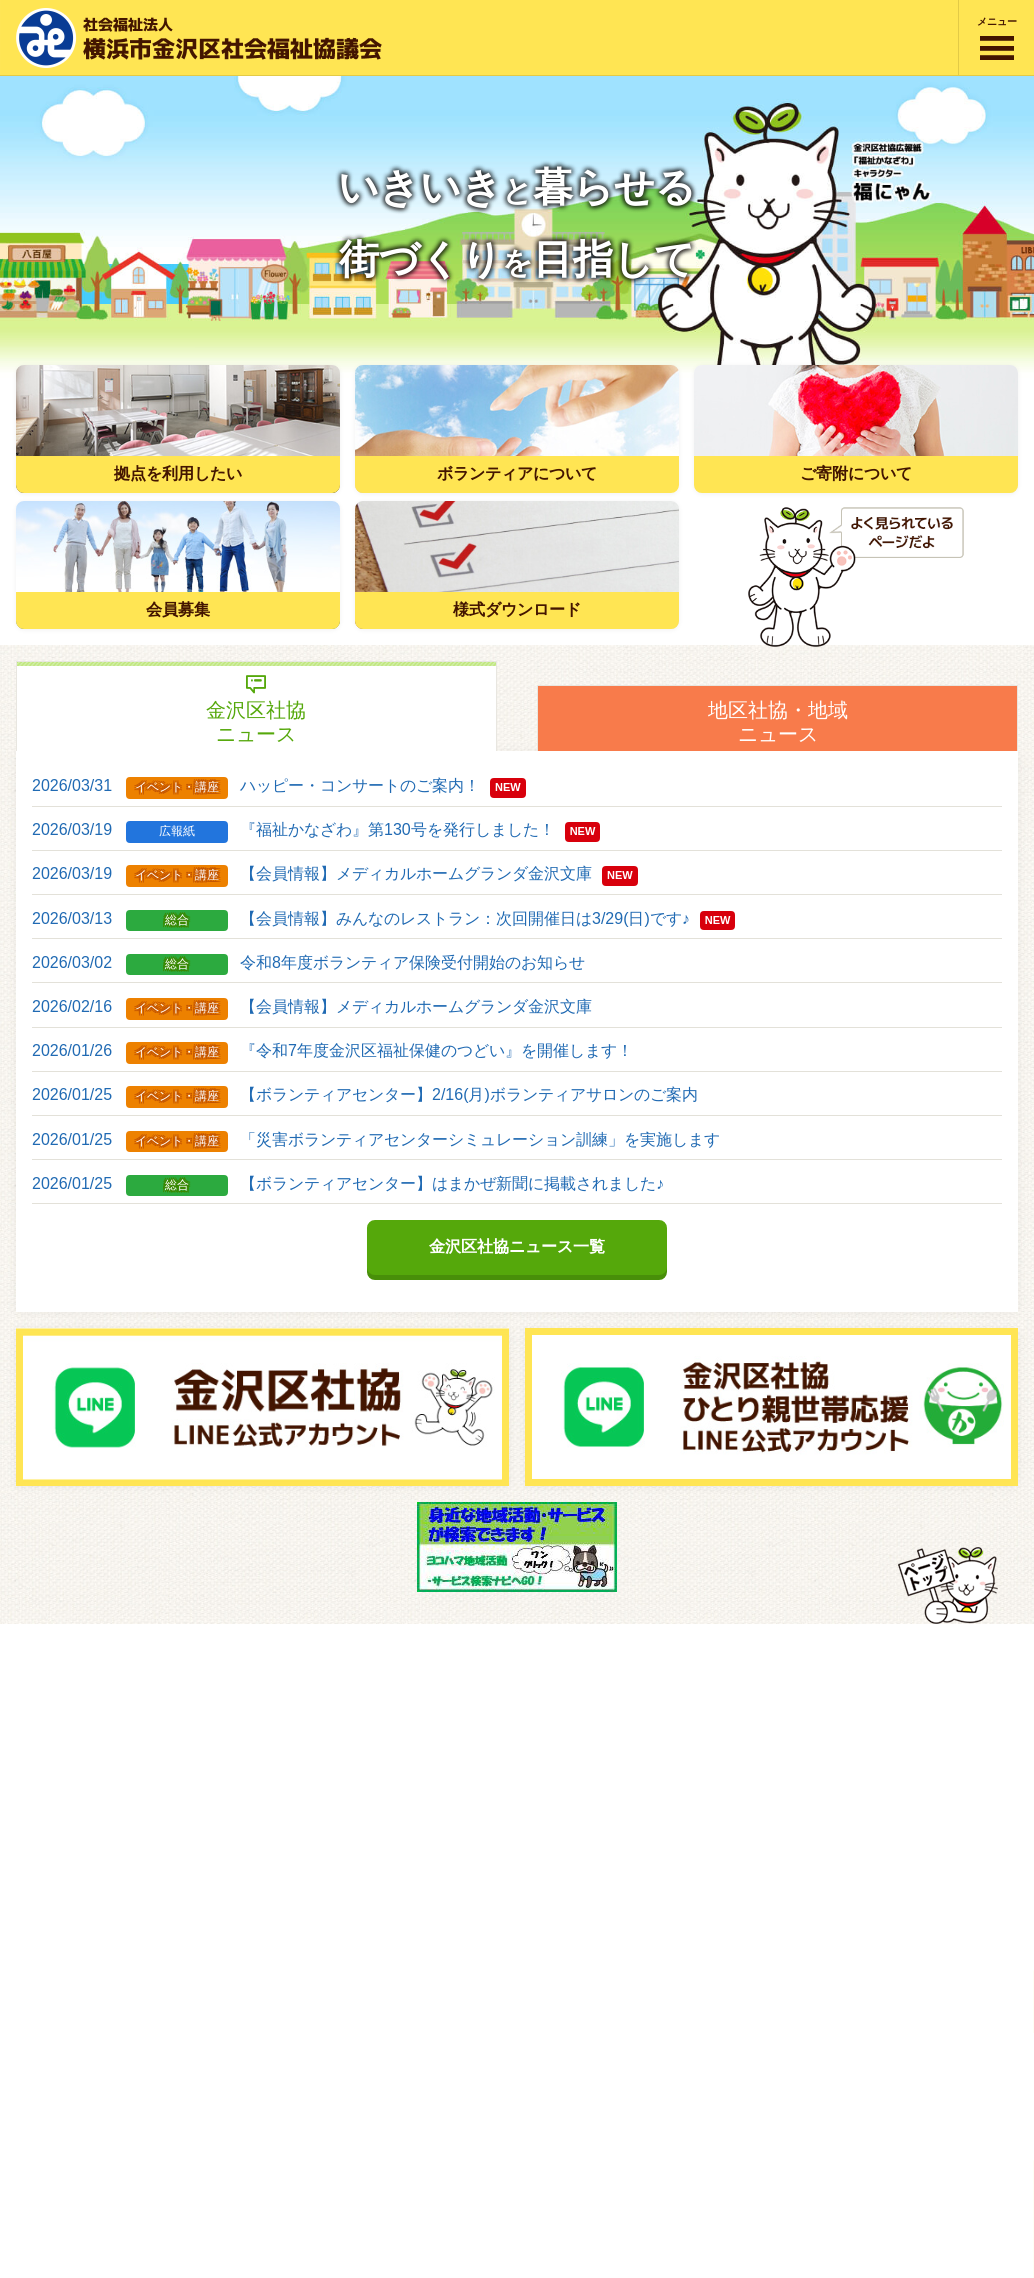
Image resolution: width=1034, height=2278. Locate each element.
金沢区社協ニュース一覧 (517, 1246)
